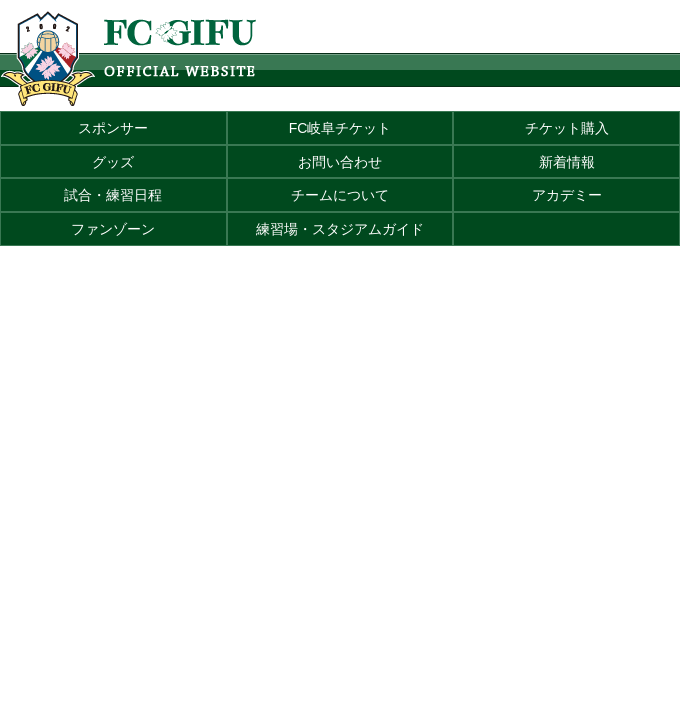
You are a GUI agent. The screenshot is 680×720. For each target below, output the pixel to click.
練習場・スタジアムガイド (340, 229)
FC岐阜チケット (340, 128)
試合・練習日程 (113, 195)
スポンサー (113, 128)
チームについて (340, 195)
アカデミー (567, 195)
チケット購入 (567, 128)
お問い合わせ (340, 162)
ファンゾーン (113, 229)
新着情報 (567, 162)
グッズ (113, 162)
